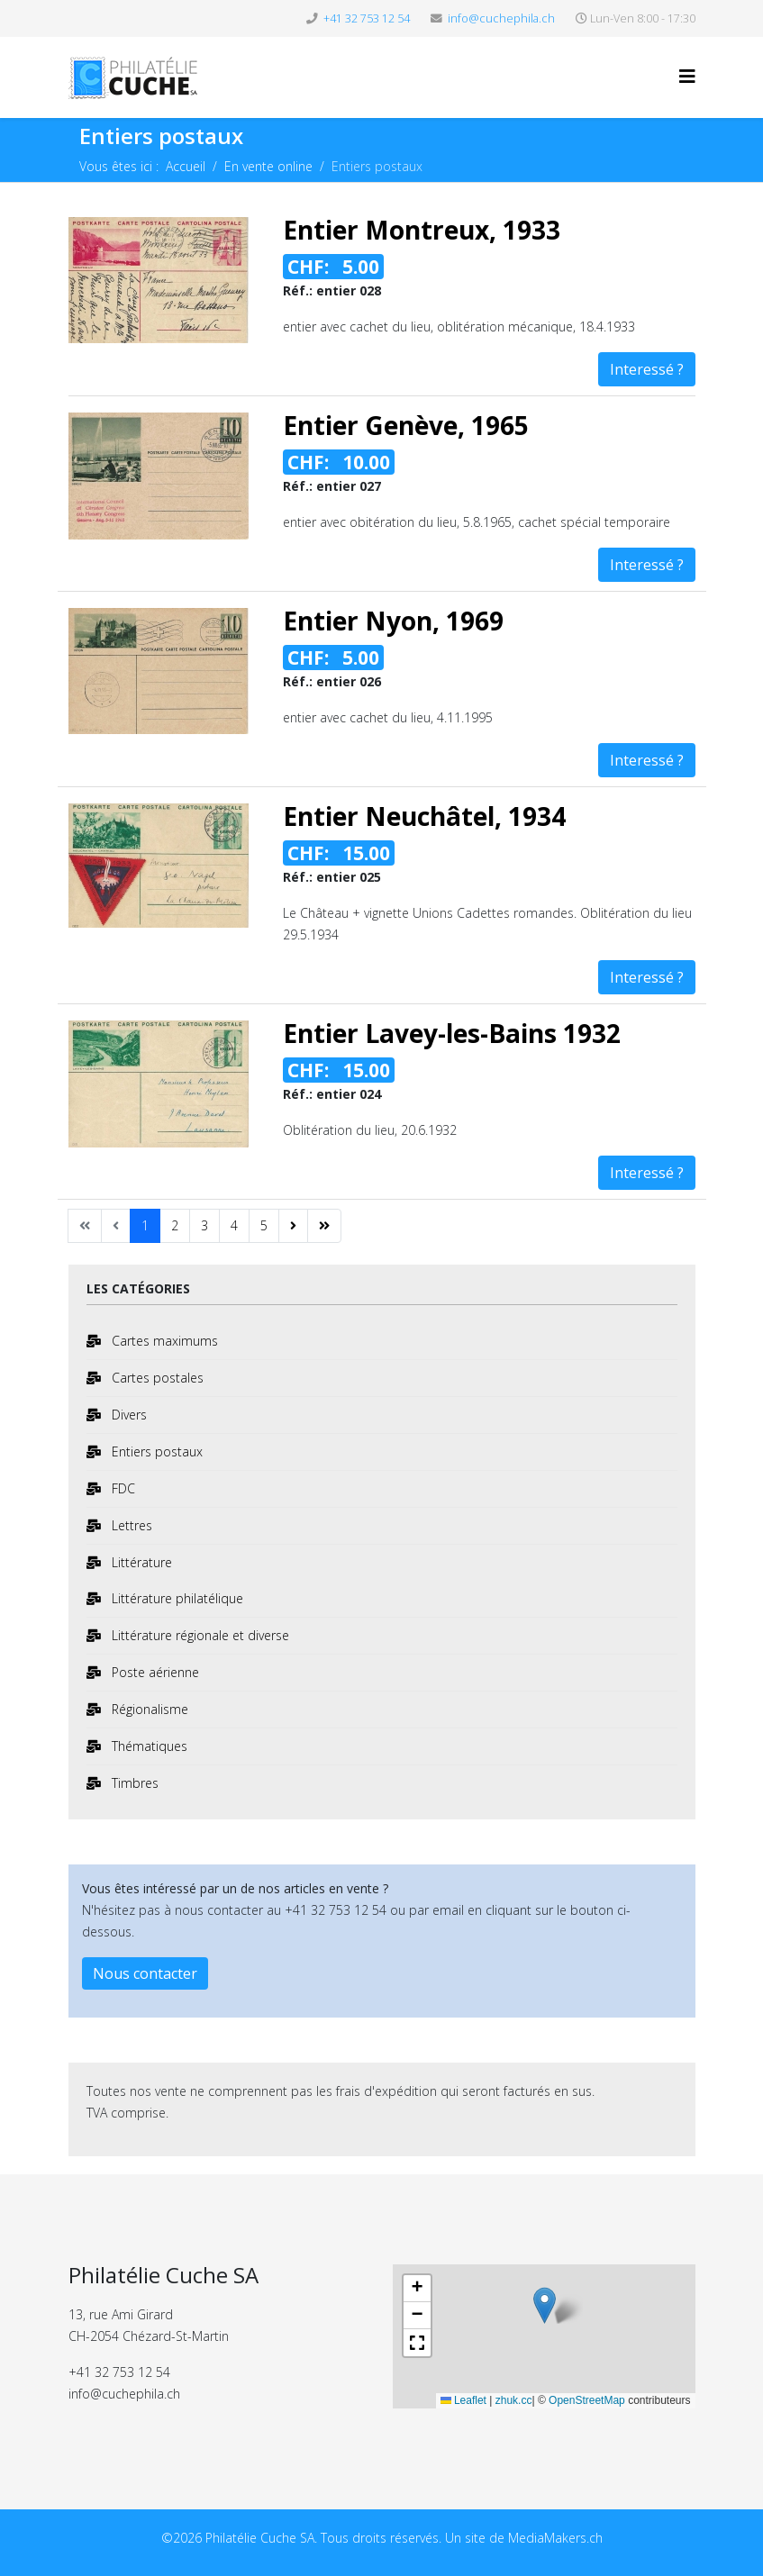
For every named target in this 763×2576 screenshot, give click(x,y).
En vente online (268, 166)
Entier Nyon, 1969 (393, 620)
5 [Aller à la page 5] (264, 1225)
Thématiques (147, 1746)
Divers (127, 1414)
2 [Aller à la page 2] (174, 1225)
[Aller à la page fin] (324, 1226)
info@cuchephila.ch (501, 18)
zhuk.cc (513, 2400)
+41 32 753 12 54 (366, 18)
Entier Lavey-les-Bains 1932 (452, 1033)
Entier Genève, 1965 (406, 425)
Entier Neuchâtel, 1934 (424, 816)
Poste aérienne (153, 1672)
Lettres (130, 1525)
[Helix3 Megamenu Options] (687, 76)
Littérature (140, 1562)
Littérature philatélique (175, 1598)
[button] (544, 2309)
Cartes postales (156, 1377)
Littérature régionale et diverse (198, 1635)
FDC (121, 1488)
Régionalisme (148, 1709)
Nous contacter (145, 1973)
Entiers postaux (155, 1451)
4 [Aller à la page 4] (234, 1225)
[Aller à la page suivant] (293, 1226)
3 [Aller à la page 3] (204, 1225)
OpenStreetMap (587, 2400)
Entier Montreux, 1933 (421, 230)
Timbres (133, 1782)
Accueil (185, 166)
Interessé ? (647, 369)
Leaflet (463, 2400)
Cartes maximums (163, 1340)
